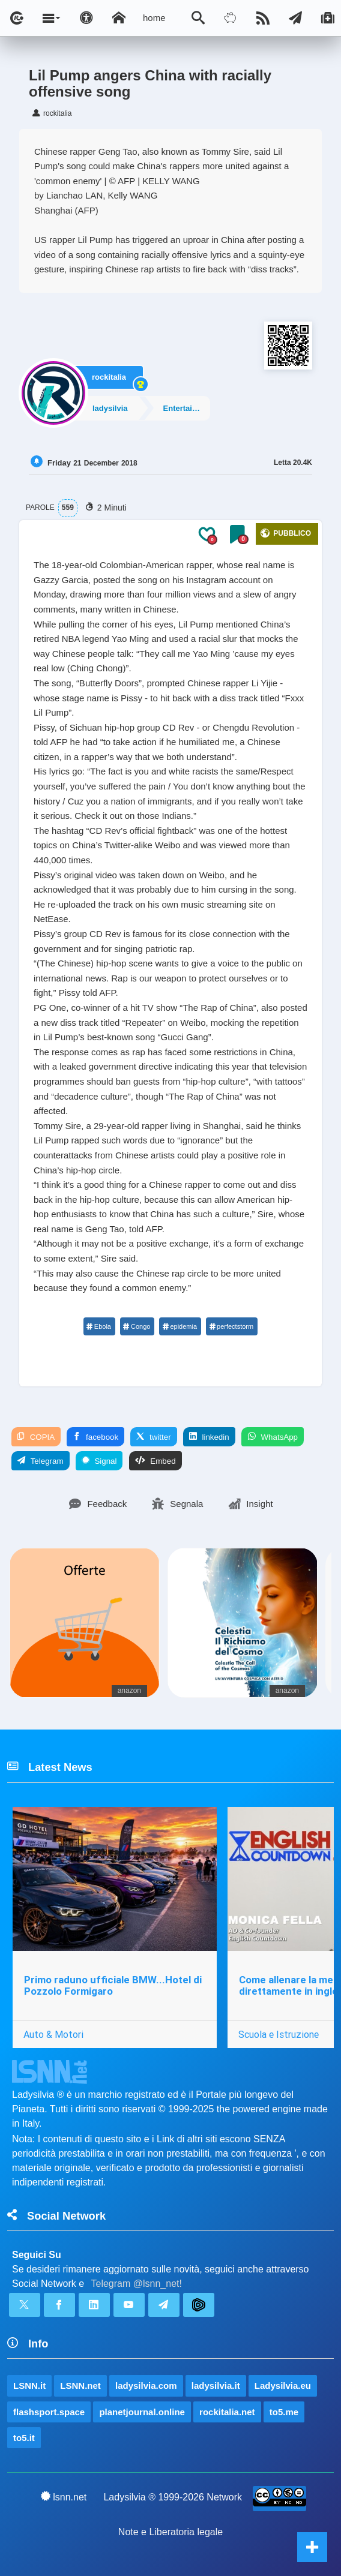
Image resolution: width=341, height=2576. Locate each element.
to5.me (284, 2412)
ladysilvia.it (216, 2385)
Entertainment (186, 408)
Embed (155, 1461)
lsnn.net (64, 2496)
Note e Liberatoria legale (170, 2532)
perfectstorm (231, 1326)
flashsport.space (49, 2412)
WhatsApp (272, 1437)
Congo (136, 1326)
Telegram (40, 1461)
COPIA (36, 1437)
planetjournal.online (142, 2412)
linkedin (209, 1437)
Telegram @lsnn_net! (136, 2283)
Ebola (98, 1326)
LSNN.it (29, 2385)
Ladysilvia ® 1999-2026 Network (172, 2497)
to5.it (24, 2438)
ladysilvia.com (146, 2385)
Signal (99, 1461)
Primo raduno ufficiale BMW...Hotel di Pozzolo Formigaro (113, 1985)
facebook (95, 1437)
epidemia (179, 1326)
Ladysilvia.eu (283, 2385)
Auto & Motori (53, 2034)
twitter (153, 1437)
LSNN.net (80, 2385)
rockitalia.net (227, 2412)
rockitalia (109, 377)
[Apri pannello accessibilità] (86, 18)
